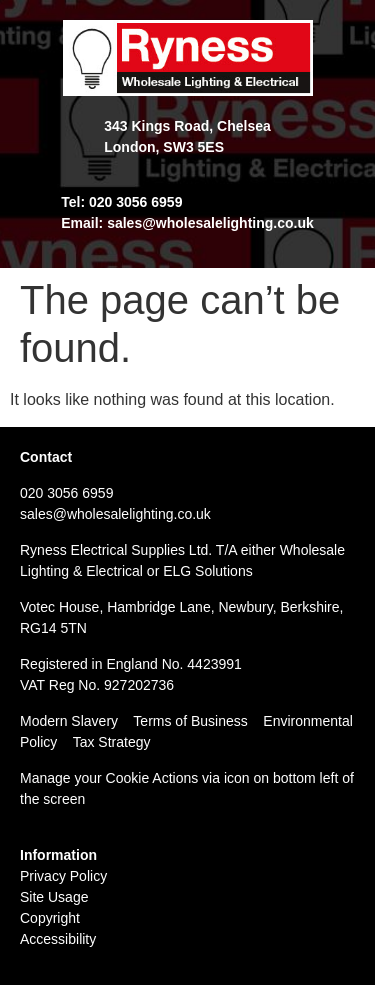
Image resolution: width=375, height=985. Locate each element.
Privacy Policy (63, 876)
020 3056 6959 (66, 493)
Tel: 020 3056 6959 (121, 202)
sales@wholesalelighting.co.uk (115, 514)
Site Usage (54, 897)
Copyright (50, 918)
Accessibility (58, 939)
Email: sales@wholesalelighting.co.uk (187, 223)
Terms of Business (190, 721)
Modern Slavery (69, 721)
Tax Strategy (112, 742)
